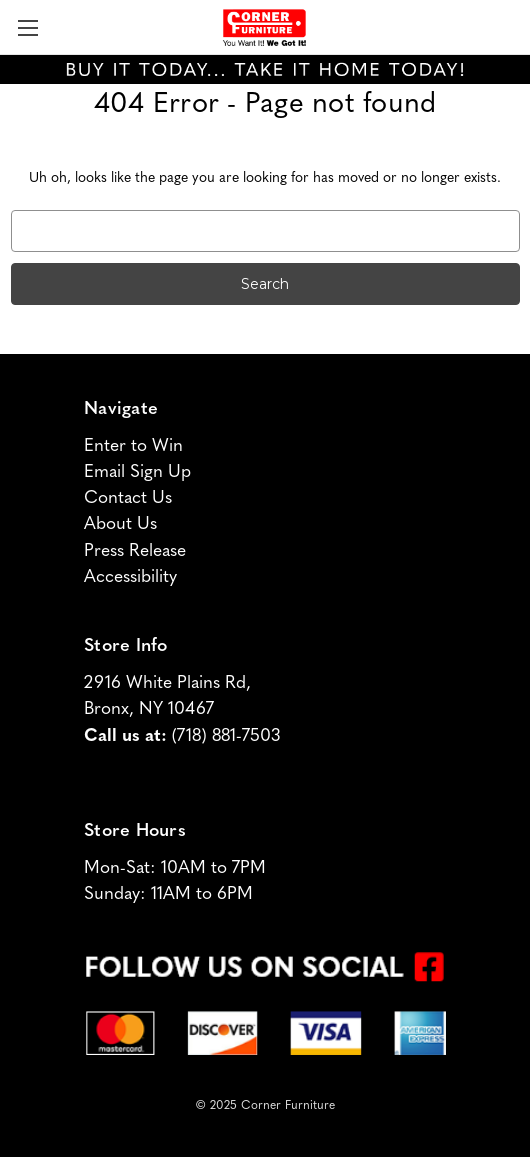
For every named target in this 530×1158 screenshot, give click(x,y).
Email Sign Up (137, 472)
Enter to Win (133, 446)
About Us (120, 524)
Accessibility (130, 577)
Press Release (135, 551)
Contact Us (128, 498)
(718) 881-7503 (226, 736)
